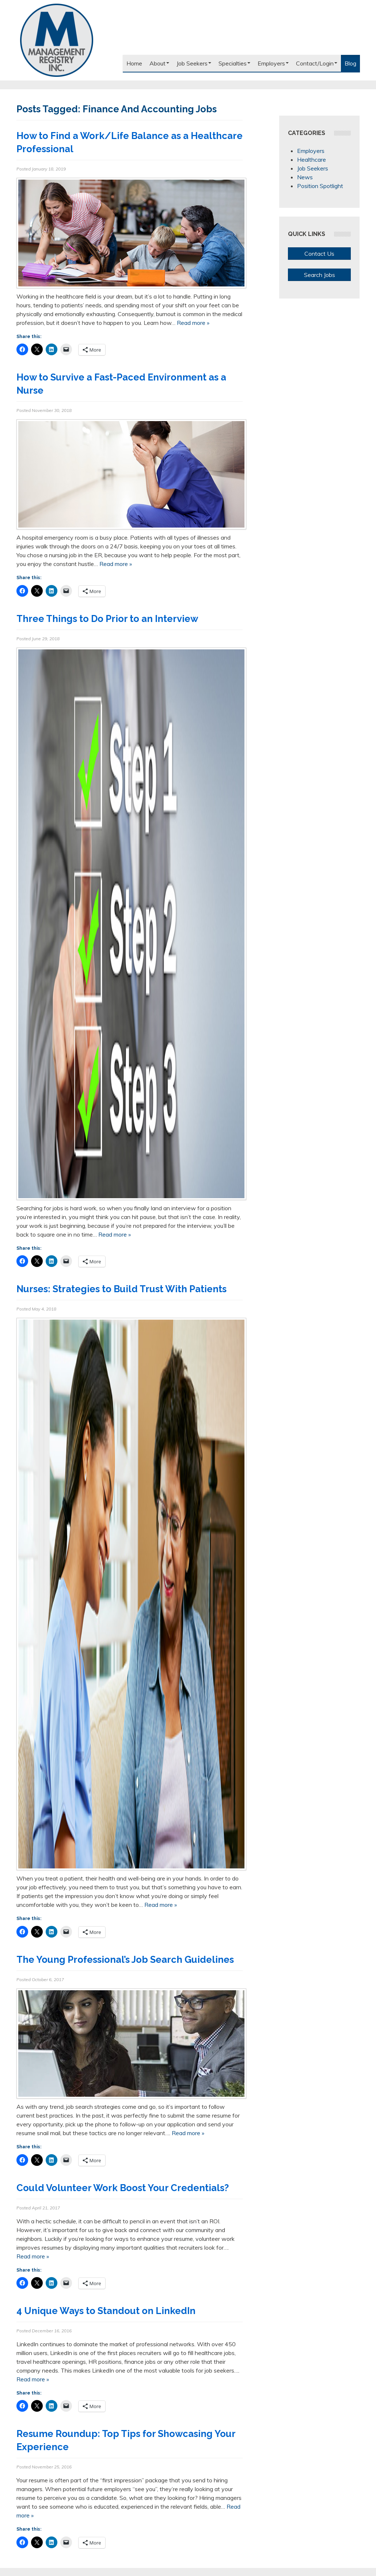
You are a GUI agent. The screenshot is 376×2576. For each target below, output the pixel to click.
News (305, 177)
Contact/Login (316, 63)
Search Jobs (319, 274)
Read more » (193, 322)
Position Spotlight (320, 186)
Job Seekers (193, 63)
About (159, 63)
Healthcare (311, 159)
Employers (273, 63)
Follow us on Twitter (314, 42)
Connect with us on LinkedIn (327, 42)
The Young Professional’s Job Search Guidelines (125, 1959)
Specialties (234, 63)
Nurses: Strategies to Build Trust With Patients (121, 1288)
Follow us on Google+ (340, 42)
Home (134, 63)
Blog (350, 63)
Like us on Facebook (301, 42)
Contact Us (319, 253)
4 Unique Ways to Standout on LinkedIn (105, 2310)
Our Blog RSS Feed (353, 42)
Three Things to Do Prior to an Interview (109, 618)
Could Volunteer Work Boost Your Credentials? (122, 2187)
